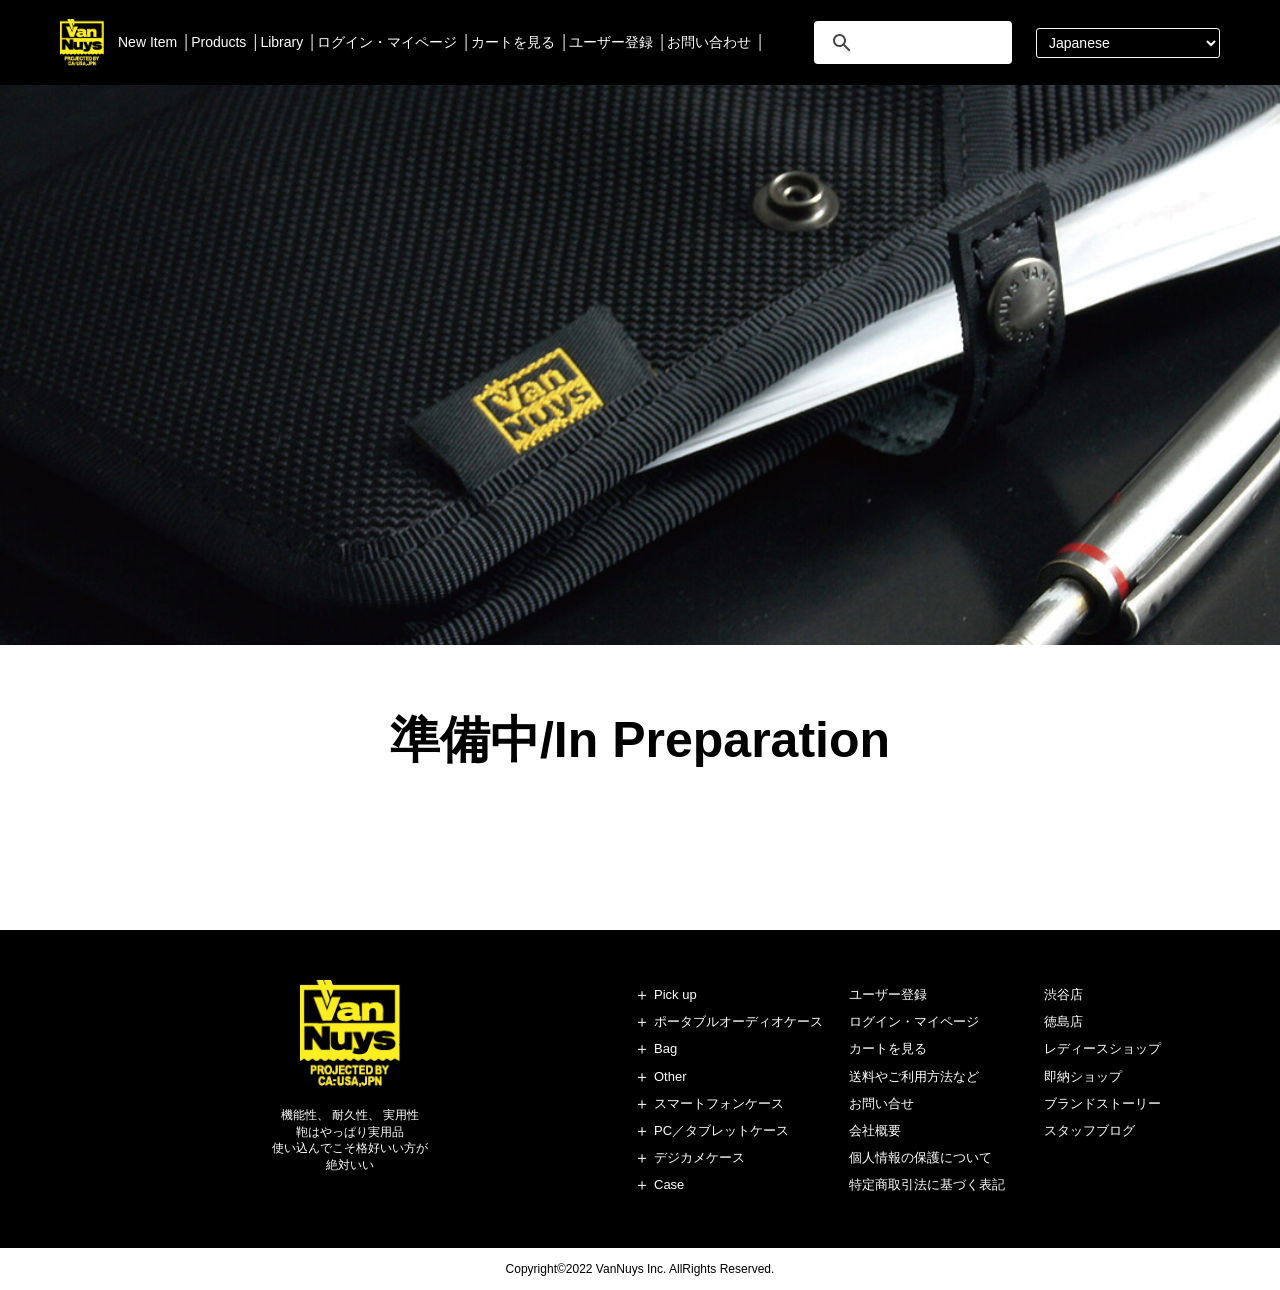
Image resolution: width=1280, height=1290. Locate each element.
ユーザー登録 (611, 42)
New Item (147, 42)
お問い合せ (881, 1103)
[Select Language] (1128, 43)
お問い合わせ (709, 42)
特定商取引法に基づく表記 (927, 1184)
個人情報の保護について (920, 1157)
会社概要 (875, 1130)
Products (218, 42)
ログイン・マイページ (387, 42)
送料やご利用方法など (914, 1076)
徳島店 (1063, 1021)
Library (281, 42)
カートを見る (513, 42)
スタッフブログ (1089, 1130)
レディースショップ (1102, 1048)
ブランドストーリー (1102, 1103)
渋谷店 (1063, 994)
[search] (910, 42)
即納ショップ (1083, 1076)
